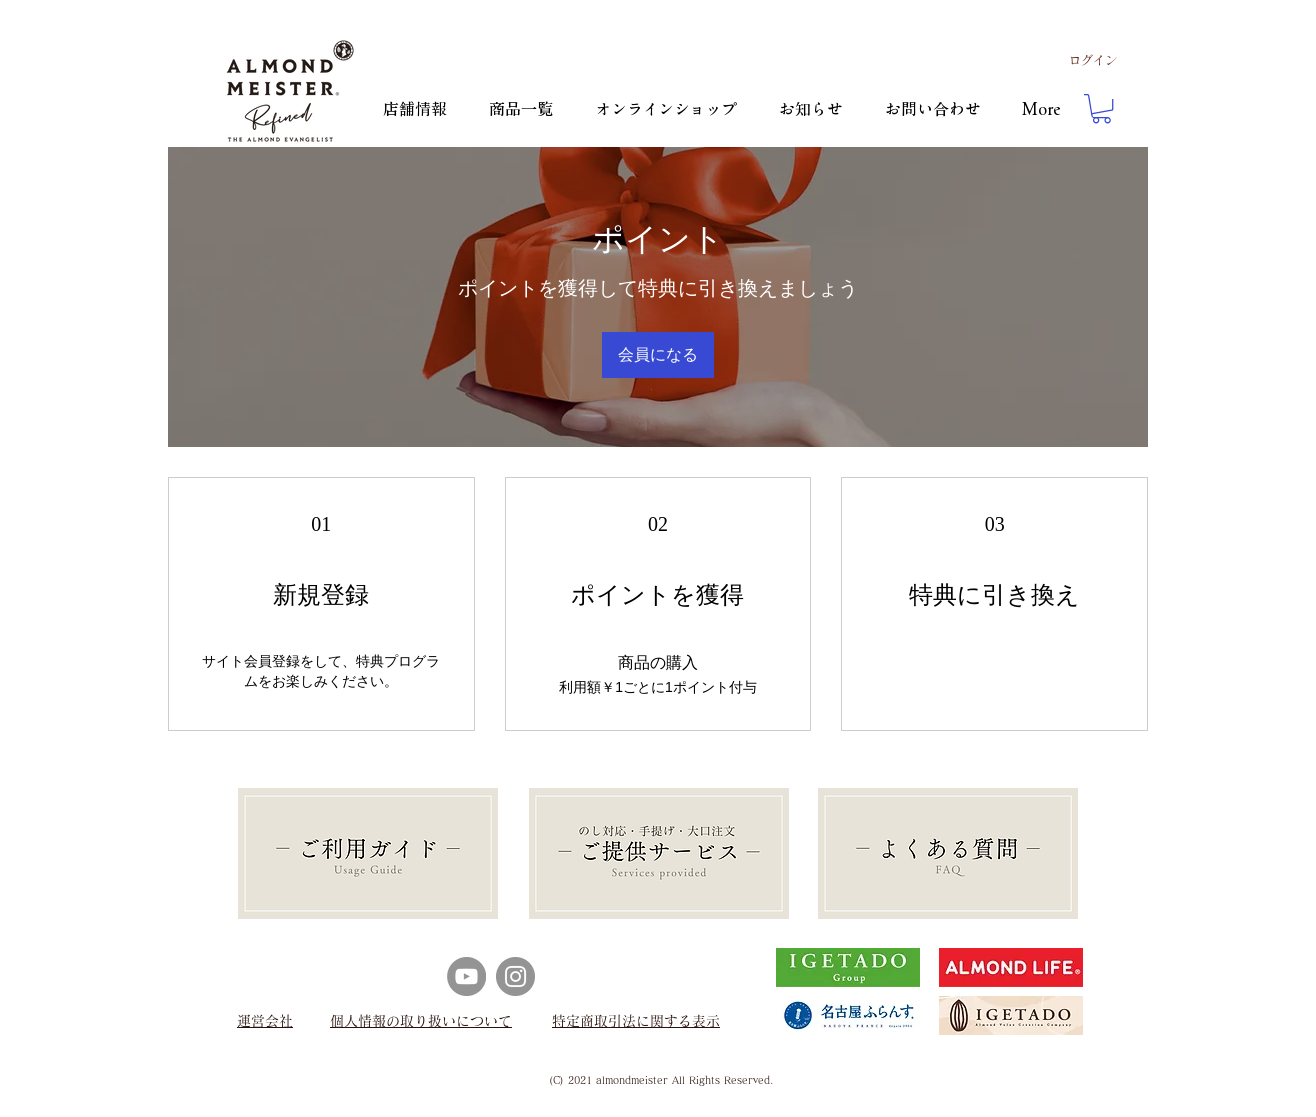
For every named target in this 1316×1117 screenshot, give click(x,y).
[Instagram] (515, 976)
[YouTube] (466, 976)
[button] (1101, 108)
